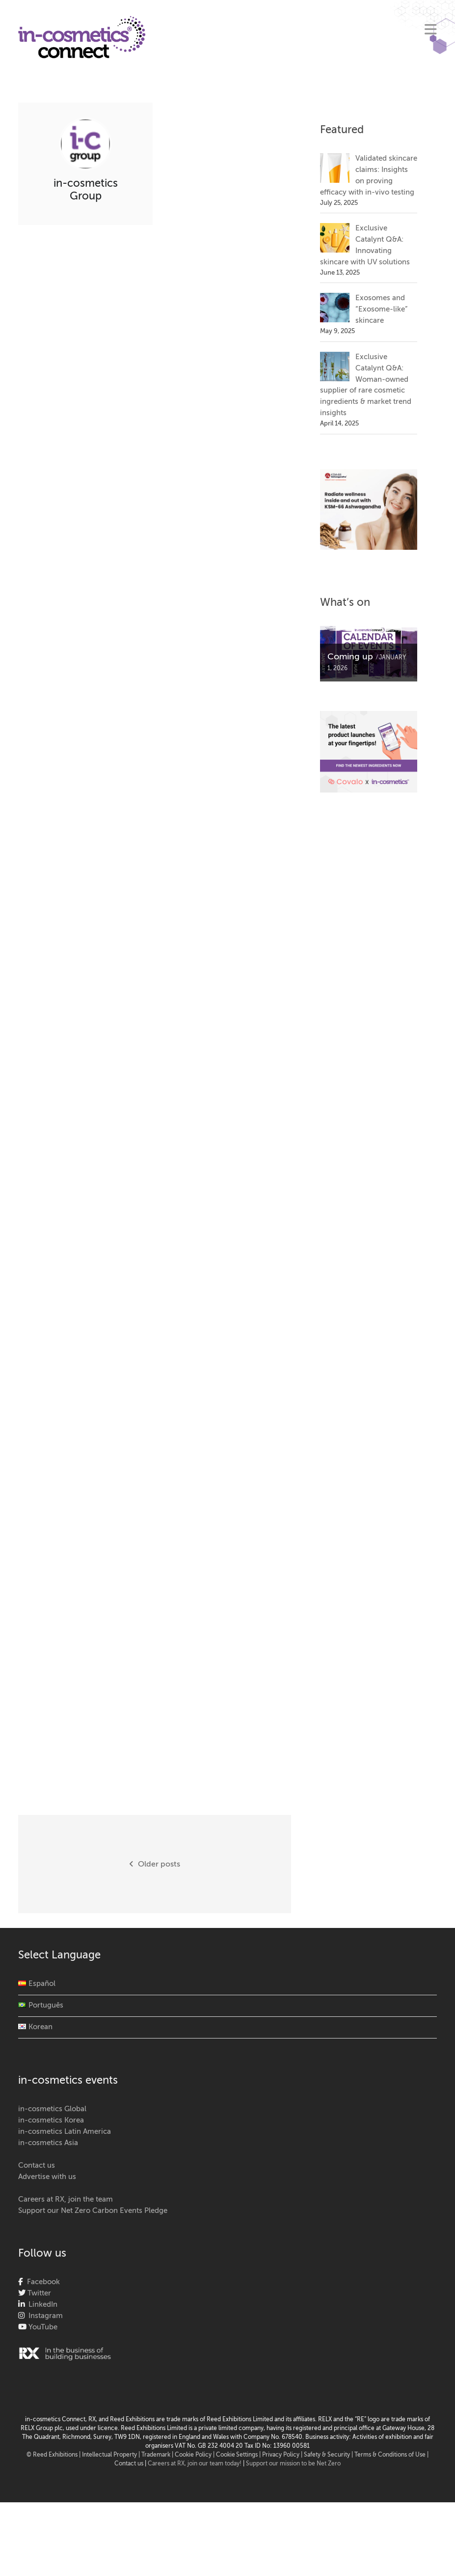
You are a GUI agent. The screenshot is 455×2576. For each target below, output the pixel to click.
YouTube (42, 2327)
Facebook (41, 2282)
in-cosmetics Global (52, 2109)
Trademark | (158, 2455)
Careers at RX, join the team (65, 2199)
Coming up (350, 656)
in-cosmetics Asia (48, 2143)
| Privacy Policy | (281, 2455)
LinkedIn (41, 2304)
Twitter (38, 2293)
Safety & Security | (328, 2455)
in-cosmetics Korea (51, 2120)
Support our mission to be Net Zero (293, 2464)
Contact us (36, 2165)
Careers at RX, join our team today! (194, 2464)
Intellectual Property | (111, 2455)
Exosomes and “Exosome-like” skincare (381, 309)
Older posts (154, 1864)
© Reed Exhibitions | (54, 2455)
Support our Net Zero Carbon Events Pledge (92, 2210)
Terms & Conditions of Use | (391, 2455)
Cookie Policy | (195, 2455)
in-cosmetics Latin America (64, 2131)
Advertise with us (47, 2176)
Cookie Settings (237, 2455)
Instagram (44, 2316)
